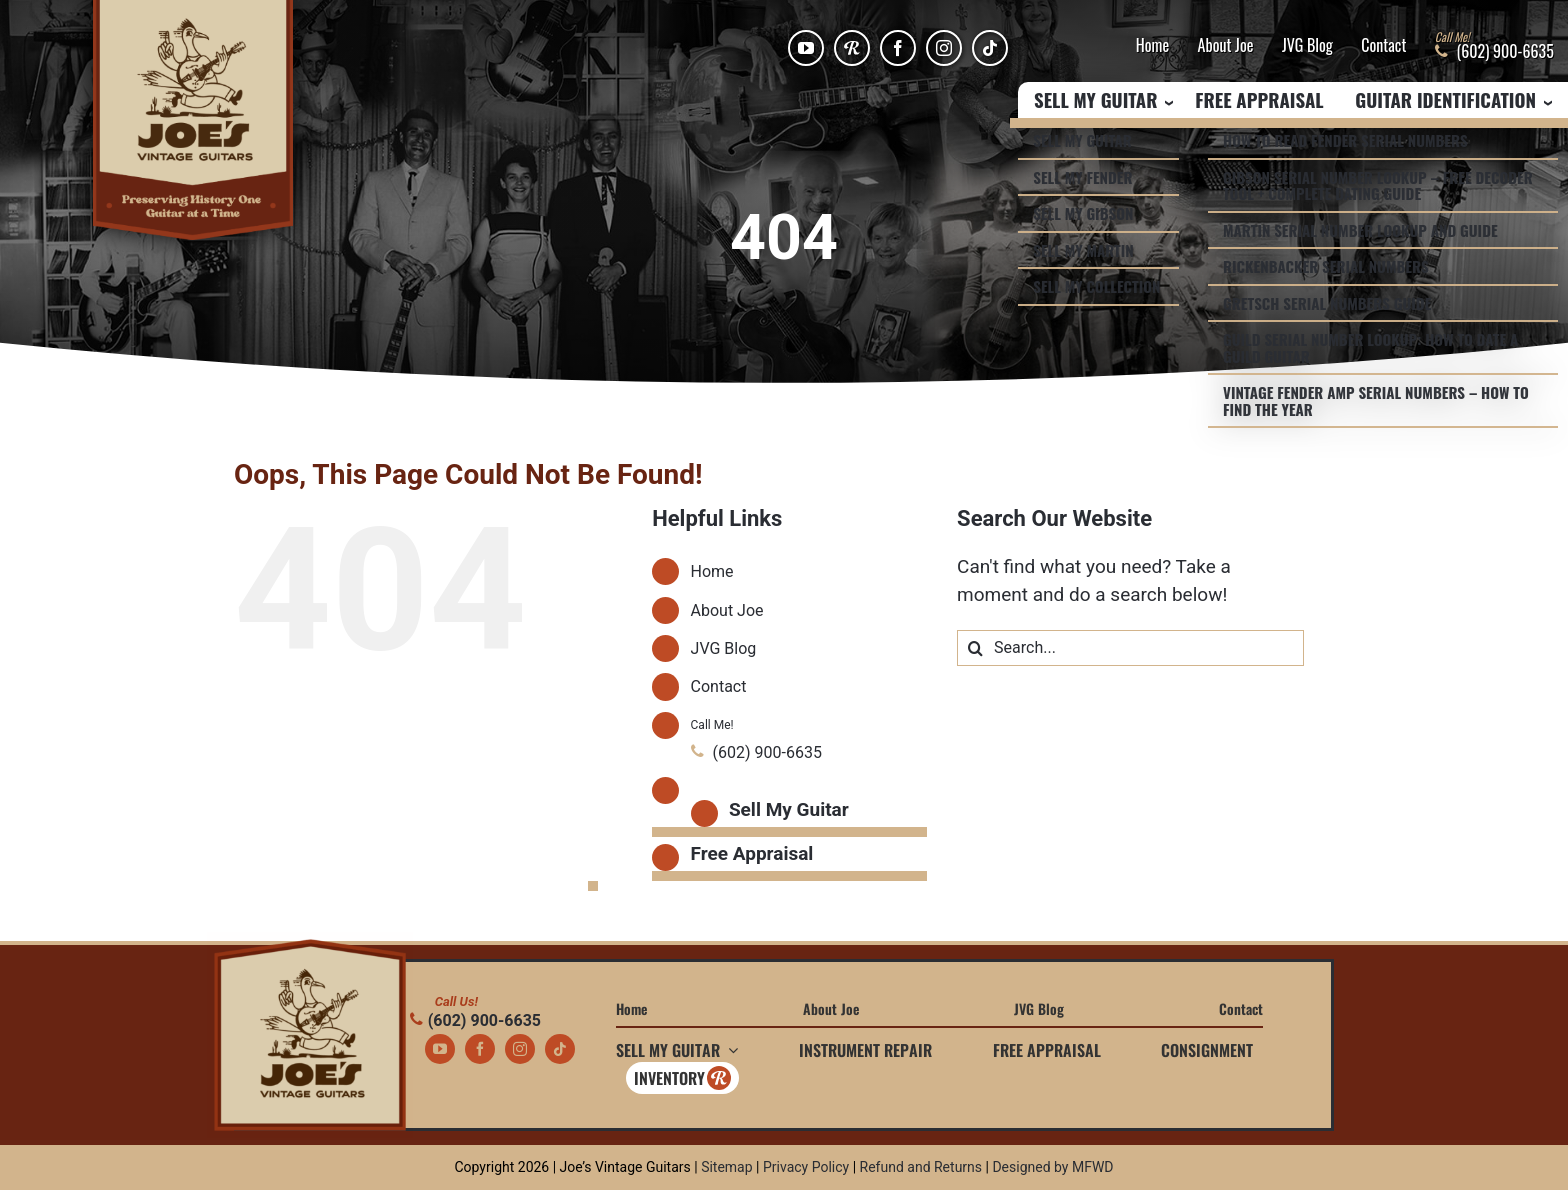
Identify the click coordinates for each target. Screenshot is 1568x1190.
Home (1152, 46)
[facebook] (898, 48)
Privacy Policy (806, 1167)
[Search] (975, 648)
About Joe (1226, 46)
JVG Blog (1307, 46)
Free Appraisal (1259, 100)
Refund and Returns (921, 1167)
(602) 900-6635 (475, 1020)
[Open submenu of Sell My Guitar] (729, 1050)
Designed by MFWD (1052, 1167)
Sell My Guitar (789, 809)
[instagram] (944, 48)
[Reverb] (852, 48)
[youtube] (806, 48)
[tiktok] (990, 48)
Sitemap (726, 1167)
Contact (1383, 46)
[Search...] (1130, 648)
